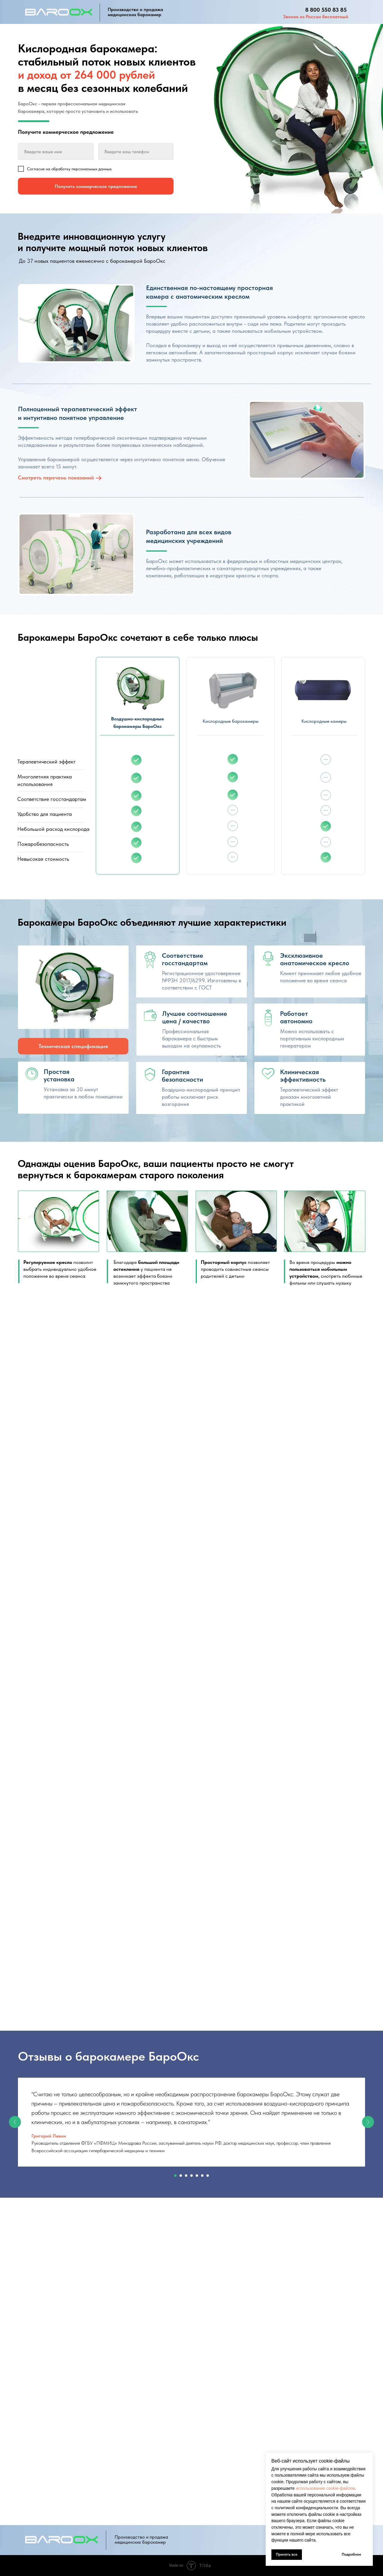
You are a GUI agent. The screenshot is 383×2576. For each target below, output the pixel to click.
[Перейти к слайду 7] (207, 2175)
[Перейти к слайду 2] (181, 2175)
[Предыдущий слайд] (15, 2122)
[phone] (136, 151)
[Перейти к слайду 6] (202, 2175)
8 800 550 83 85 (326, 9)
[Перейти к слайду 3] (186, 2175)
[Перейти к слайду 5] (197, 2175)
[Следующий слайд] (368, 2122)
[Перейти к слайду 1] (175, 2175)
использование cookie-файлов (325, 2488)
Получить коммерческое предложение (96, 186)
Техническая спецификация (73, 1046)
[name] (56, 151)
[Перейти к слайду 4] (191, 2175)
